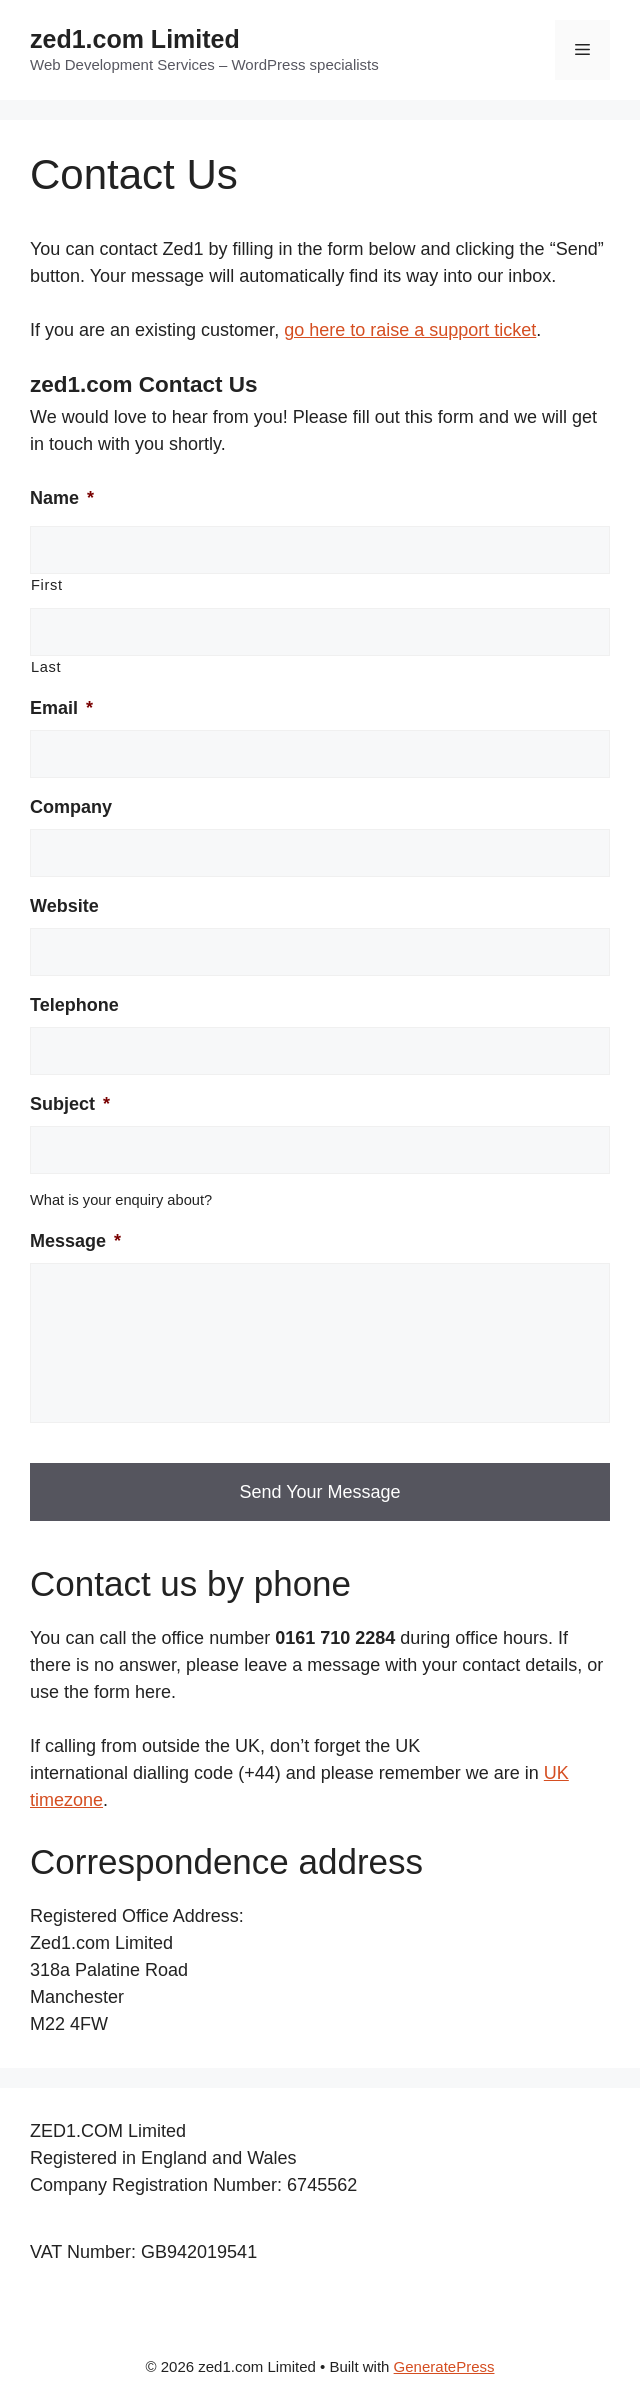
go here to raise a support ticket (410, 330)
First (47, 585)
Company (71, 807)
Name (62, 498)
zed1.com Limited (135, 39)
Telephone (74, 1005)
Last (46, 667)
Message (75, 1241)
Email (61, 708)
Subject (70, 1104)
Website (64, 906)
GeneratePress (444, 2366)
